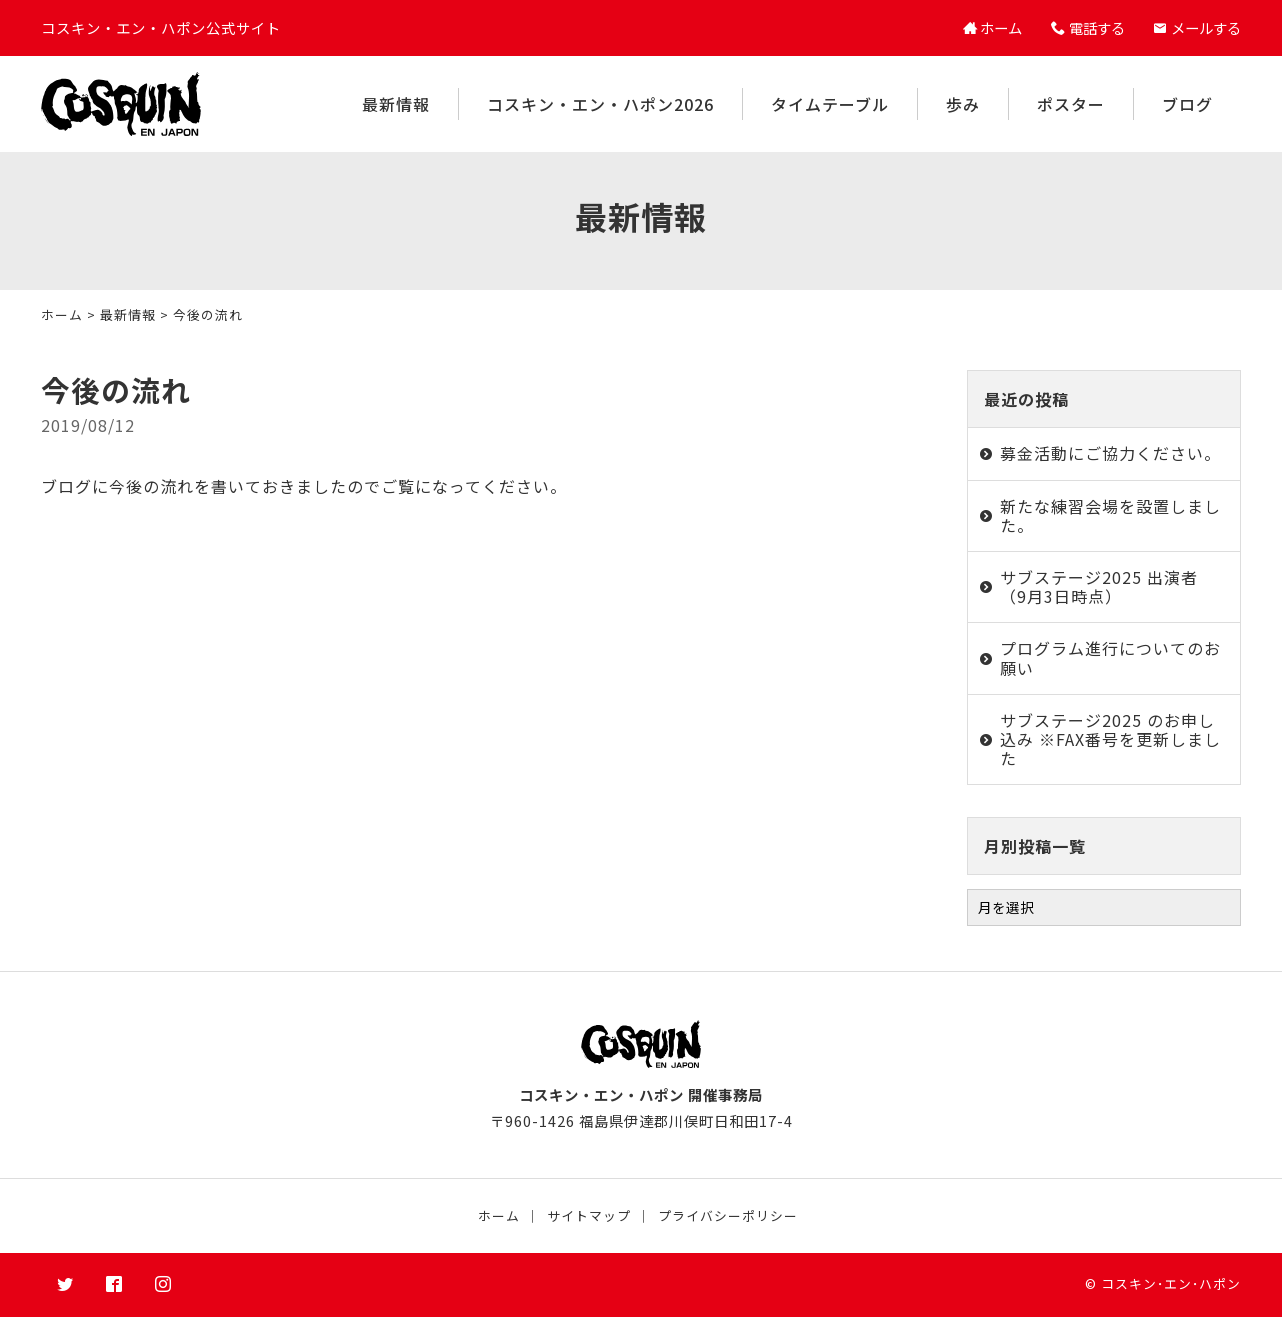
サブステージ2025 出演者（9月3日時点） (1099, 586)
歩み (963, 104)
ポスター (1071, 104)
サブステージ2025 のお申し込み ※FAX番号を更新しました (1110, 739)
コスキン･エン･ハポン (1171, 1283)
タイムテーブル (830, 104)
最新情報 (396, 104)
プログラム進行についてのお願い (1110, 657)
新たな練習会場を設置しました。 (1110, 515)
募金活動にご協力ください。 (1110, 453)
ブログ (1187, 104)
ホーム (62, 314)
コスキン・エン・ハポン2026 (600, 104)
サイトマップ (589, 1215)
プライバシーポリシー (728, 1215)
